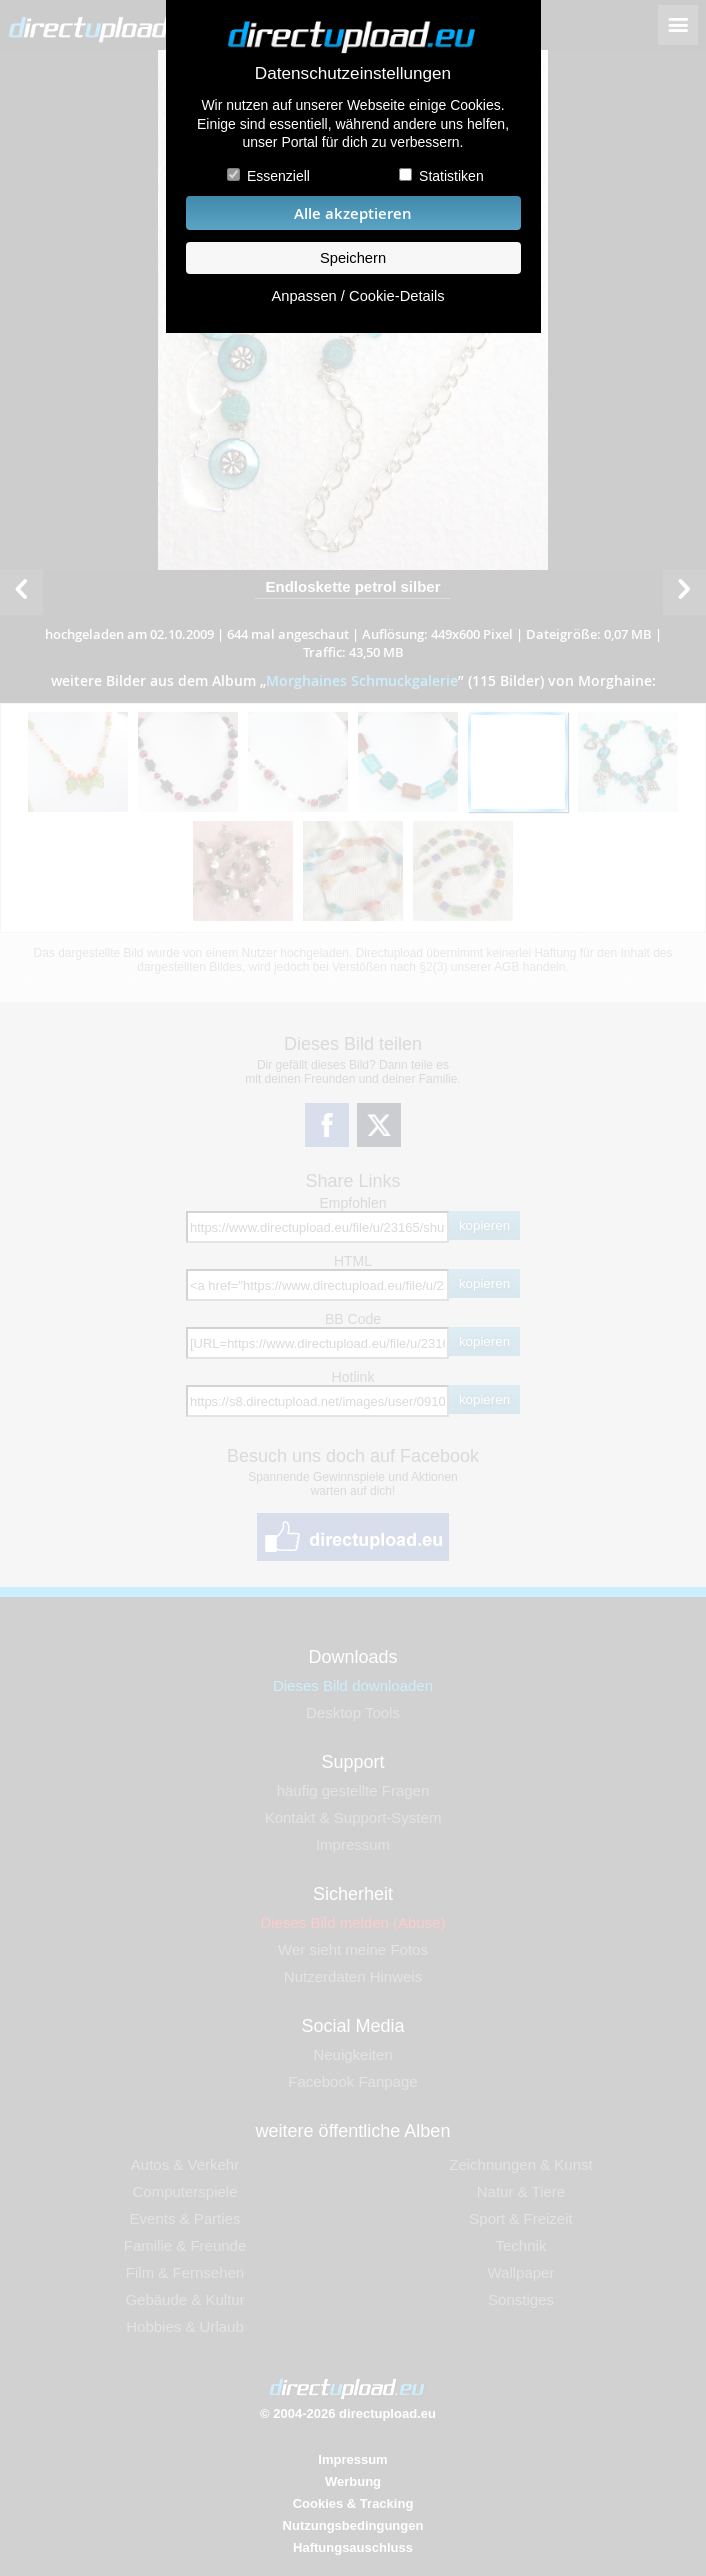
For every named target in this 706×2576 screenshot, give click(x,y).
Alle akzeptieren (353, 213)
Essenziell (278, 176)
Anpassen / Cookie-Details (357, 296)
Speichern (353, 258)
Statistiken (451, 176)
